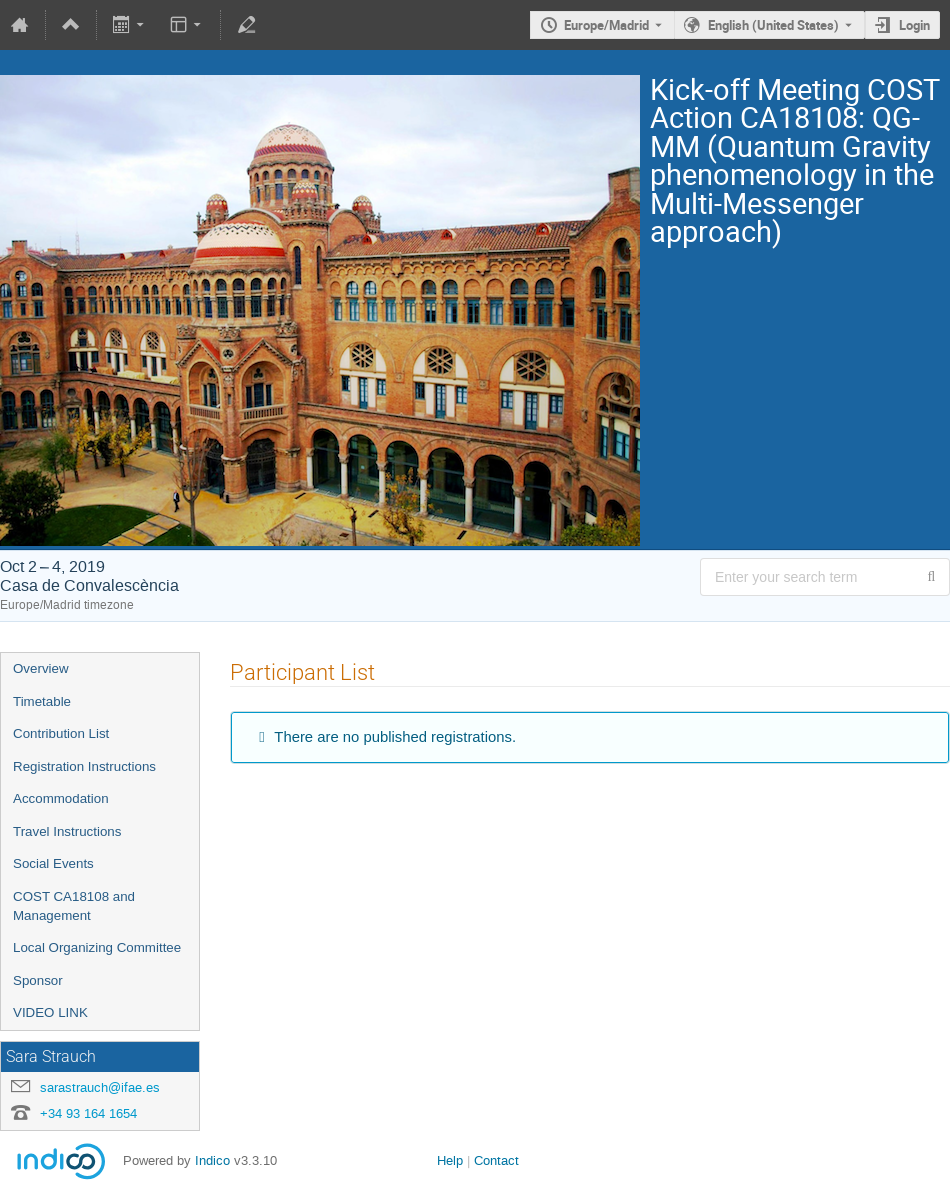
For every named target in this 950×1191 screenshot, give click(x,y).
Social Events (53, 863)
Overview (41, 668)
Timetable (42, 701)
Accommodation (61, 798)
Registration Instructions (84, 766)
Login (914, 25)
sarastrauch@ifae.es (100, 1087)
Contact (496, 1160)
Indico (212, 1160)
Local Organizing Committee (97, 947)
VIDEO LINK (50, 1012)
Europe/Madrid (606, 25)
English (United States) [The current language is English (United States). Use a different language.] (773, 25)
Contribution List (61, 733)
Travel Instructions (67, 831)
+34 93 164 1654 (88, 1113)
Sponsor (38, 980)
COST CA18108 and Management (74, 906)
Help (450, 1160)
